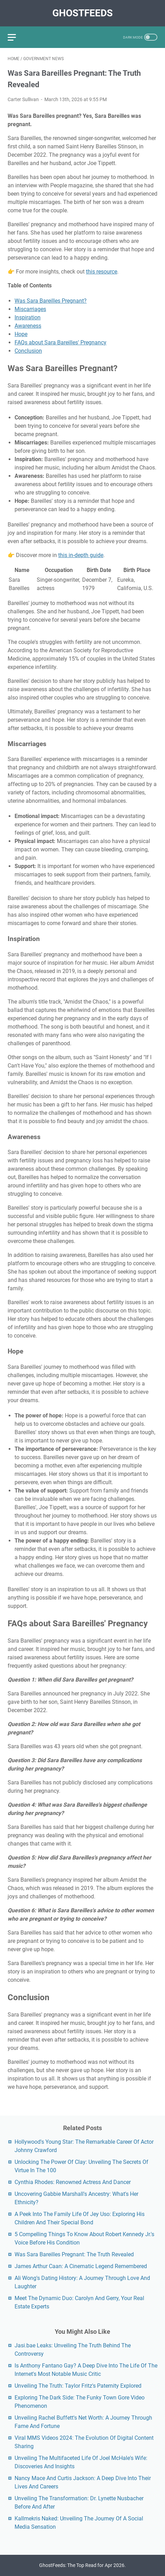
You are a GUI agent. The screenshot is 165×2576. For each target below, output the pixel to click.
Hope (21, 334)
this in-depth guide (80, 555)
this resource (101, 271)
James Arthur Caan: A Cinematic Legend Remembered (81, 2266)
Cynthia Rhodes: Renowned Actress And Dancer (73, 2182)
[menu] (16, 37)
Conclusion (28, 350)
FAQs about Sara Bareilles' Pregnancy (60, 342)
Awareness (28, 325)
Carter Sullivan (23, 99)
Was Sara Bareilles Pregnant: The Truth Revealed (74, 2254)
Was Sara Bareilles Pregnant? (51, 300)
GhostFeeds (82, 13)
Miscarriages (30, 309)
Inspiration (28, 317)
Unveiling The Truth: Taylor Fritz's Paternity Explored (78, 2385)
